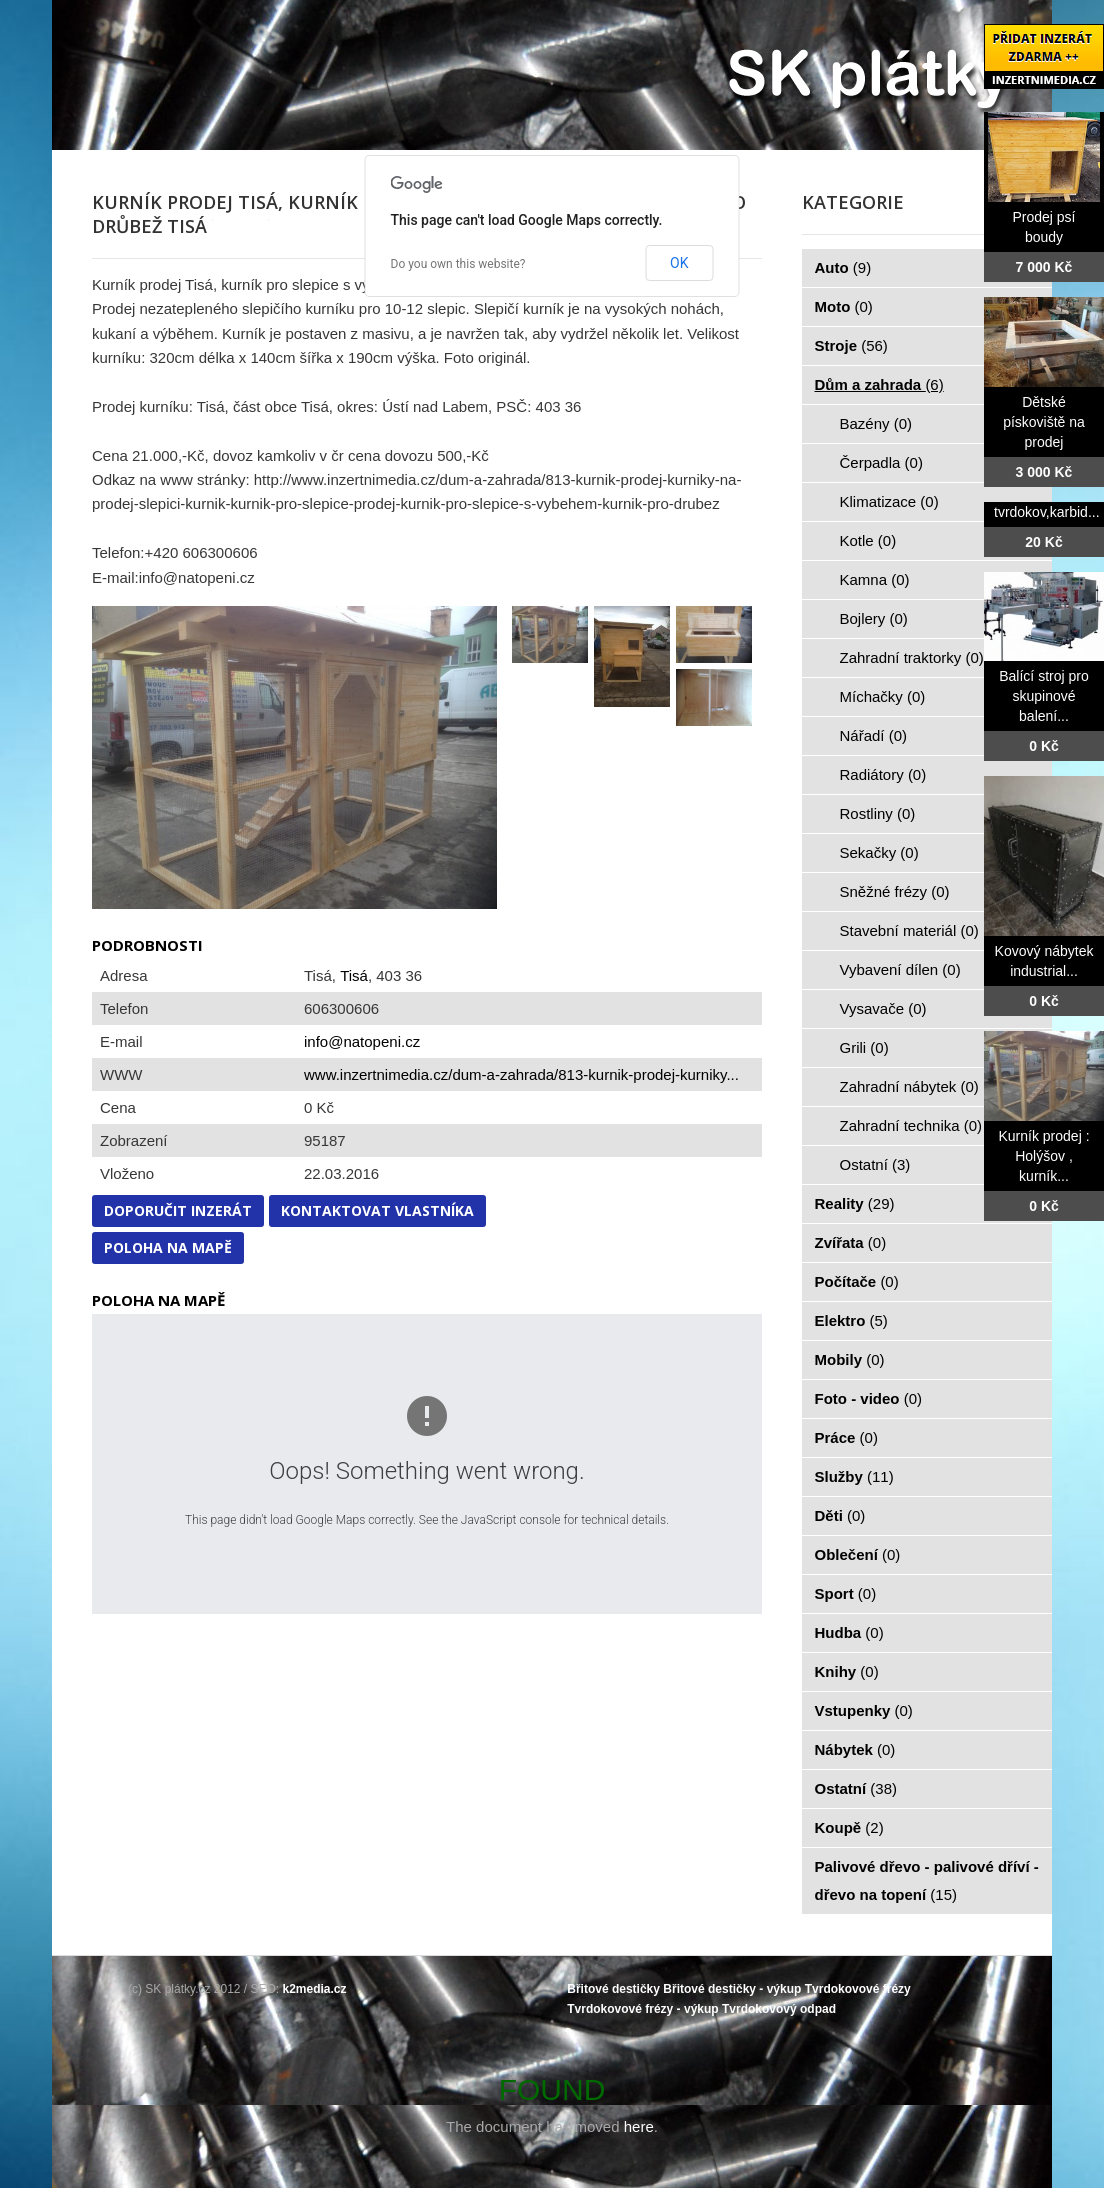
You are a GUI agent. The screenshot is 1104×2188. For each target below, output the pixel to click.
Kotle (868, 540)
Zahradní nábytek (909, 1086)
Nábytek (855, 1749)
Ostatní (875, 1164)
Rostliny (878, 813)
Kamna (875, 579)
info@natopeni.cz (362, 1041)
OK (679, 263)
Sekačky (879, 852)
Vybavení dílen (900, 969)
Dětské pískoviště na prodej (1044, 422)
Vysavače (883, 1008)
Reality (855, 1203)
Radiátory (883, 774)
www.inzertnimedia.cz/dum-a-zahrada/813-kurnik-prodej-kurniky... (521, 1074)
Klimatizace (889, 501)
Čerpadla (881, 462)
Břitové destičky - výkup (732, 1989)
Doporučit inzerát (178, 1210)
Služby (854, 1476)
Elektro (851, 1320)
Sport (846, 1593)
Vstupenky (864, 1710)
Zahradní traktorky (912, 657)
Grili (864, 1047)
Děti (840, 1515)
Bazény (876, 423)
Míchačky (883, 696)
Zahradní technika (911, 1125)
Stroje (851, 345)
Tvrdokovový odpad (779, 2009)
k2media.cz (315, 1989)
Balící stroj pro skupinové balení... (1043, 696)
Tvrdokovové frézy (858, 1989)
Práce (846, 1437)
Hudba (849, 1632)
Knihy (847, 1671)
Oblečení (858, 1554)
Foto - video (869, 1398)
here (639, 2126)
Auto (843, 267)
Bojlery (874, 618)
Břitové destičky (613, 1989)
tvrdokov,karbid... (1047, 512)
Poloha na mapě (168, 1247)
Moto (844, 306)
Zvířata (851, 1242)
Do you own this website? (458, 264)
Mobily (850, 1359)
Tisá (354, 975)
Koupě (849, 1827)
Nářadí (874, 735)
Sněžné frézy (895, 891)
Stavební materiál (909, 930)
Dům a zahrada (879, 384)
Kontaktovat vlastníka (377, 1210)
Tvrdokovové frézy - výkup (642, 2009)
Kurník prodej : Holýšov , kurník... (1043, 1156)
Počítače (857, 1281)
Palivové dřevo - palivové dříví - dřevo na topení (927, 1880)
